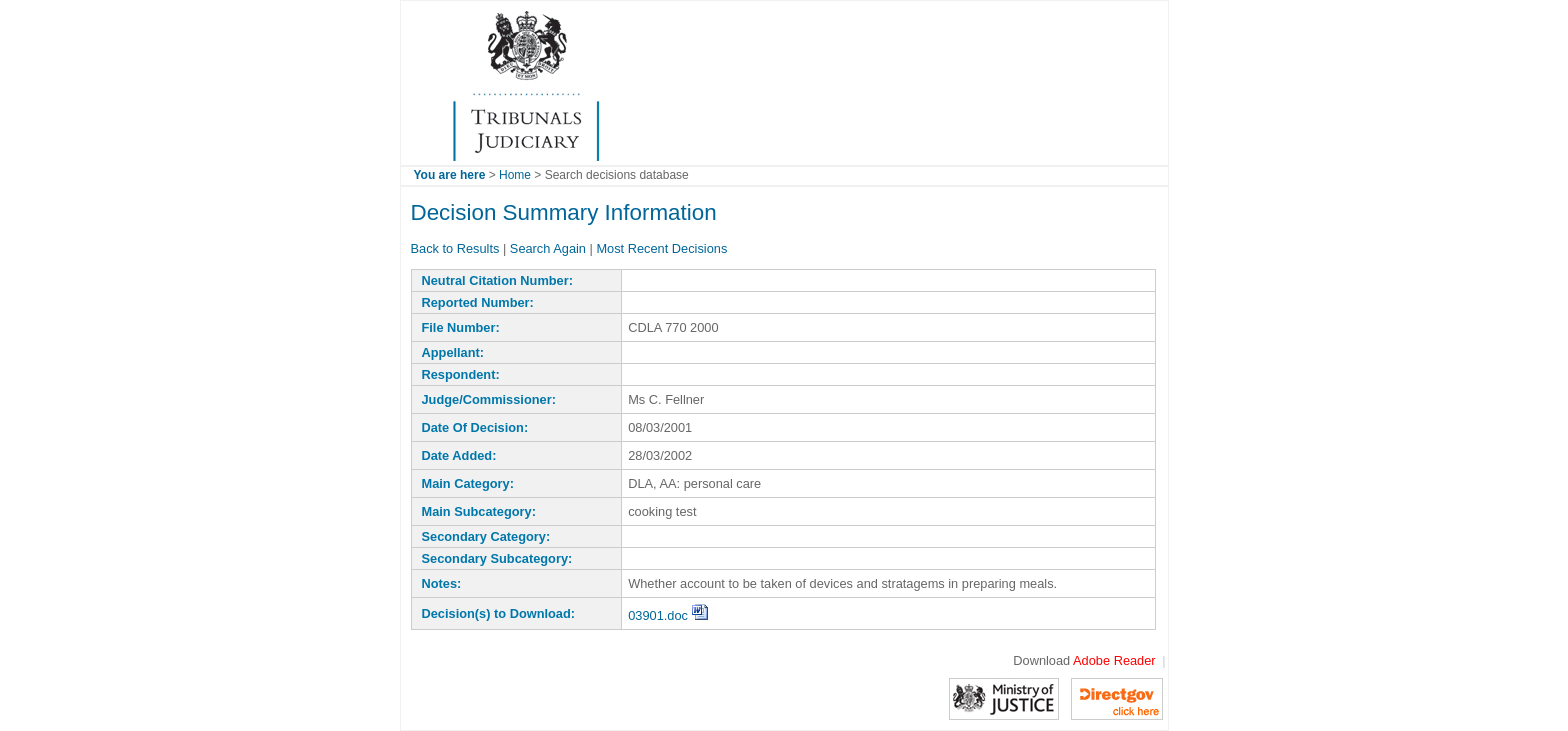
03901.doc (667, 615)
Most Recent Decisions (661, 248)
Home (515, 175)
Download (1084, 660)
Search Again (548, 248)
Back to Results (455, 248)
